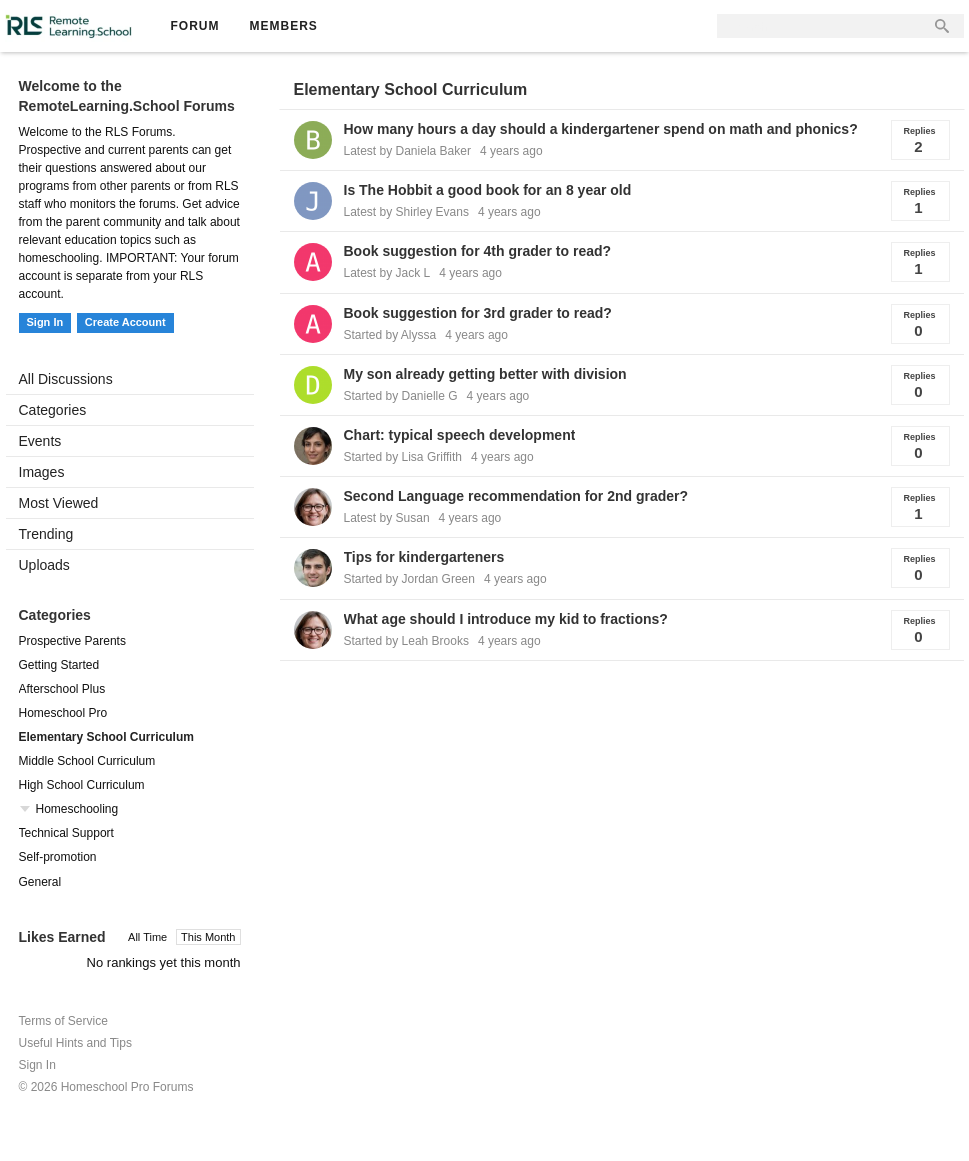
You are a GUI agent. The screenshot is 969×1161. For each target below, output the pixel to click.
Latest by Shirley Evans (406, 212)
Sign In (45, 322)
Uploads (44, 565)
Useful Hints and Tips (75, 1043)
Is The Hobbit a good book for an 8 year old (488, 190)
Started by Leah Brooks (406, 641)
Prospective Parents (72, 641)
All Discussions (66, 379)
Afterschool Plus (62, 689)
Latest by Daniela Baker (407, 151)
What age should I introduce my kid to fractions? (506, 619)
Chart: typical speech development (460, 435)
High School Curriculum (82, 785)
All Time (147, 937)
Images (42, 472)
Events (40, 441)
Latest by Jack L (387, 273)
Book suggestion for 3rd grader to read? (478, 313)
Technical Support (66, 833)
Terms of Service (63, 1021)
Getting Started (59, 665)
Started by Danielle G (401, 396)
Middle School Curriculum (87, 761)
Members (284, 26)
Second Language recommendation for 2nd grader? (516, 496)
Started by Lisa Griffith (403, 457)
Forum (195, 26)
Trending (46, 534)
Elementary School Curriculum (106, 737)
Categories (53, 410)
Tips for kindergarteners (424, 557)
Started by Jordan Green (409, 579)
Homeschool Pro (63, 713)
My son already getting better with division (485, 374)
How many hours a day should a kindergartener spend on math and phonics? (601, 129)
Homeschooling (77, 809)
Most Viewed (59, 503)
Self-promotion (58, 857)
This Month (208, 937)
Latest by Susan (387, 518)
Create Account (125, 322)
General (40, 882)
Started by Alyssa (390, 335)
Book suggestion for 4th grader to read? (478, 251)
